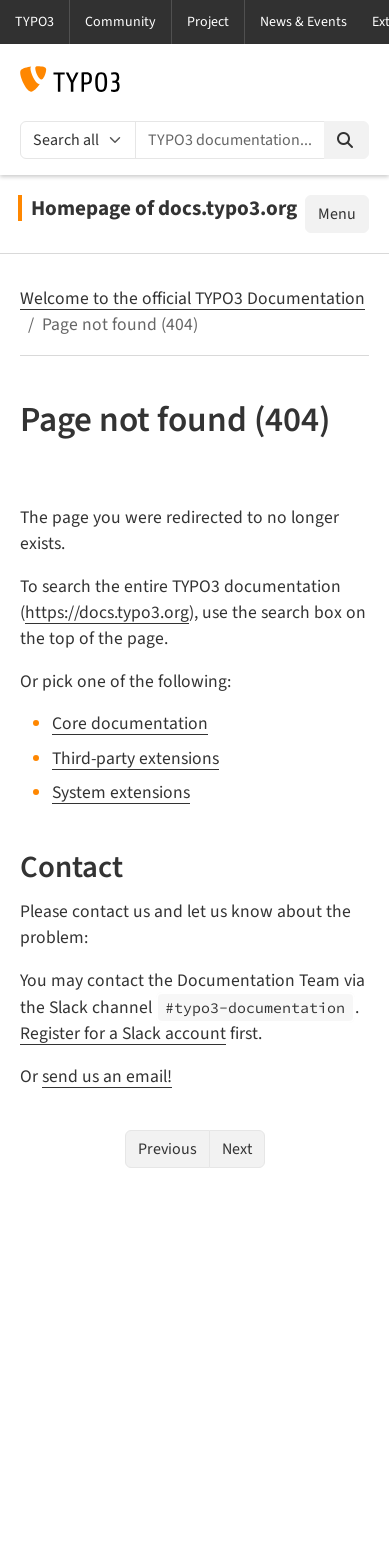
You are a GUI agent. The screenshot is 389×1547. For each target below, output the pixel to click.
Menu (337, 214)
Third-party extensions (135, 758)
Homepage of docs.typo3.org (164, 208)
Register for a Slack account (123, 1033)
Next (237, 1149)
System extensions (121, 792)
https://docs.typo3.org (107, 612)
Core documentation (130, 723)
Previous (167, 1149)
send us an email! (107, 1076)
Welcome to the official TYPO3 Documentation (192, 298)
